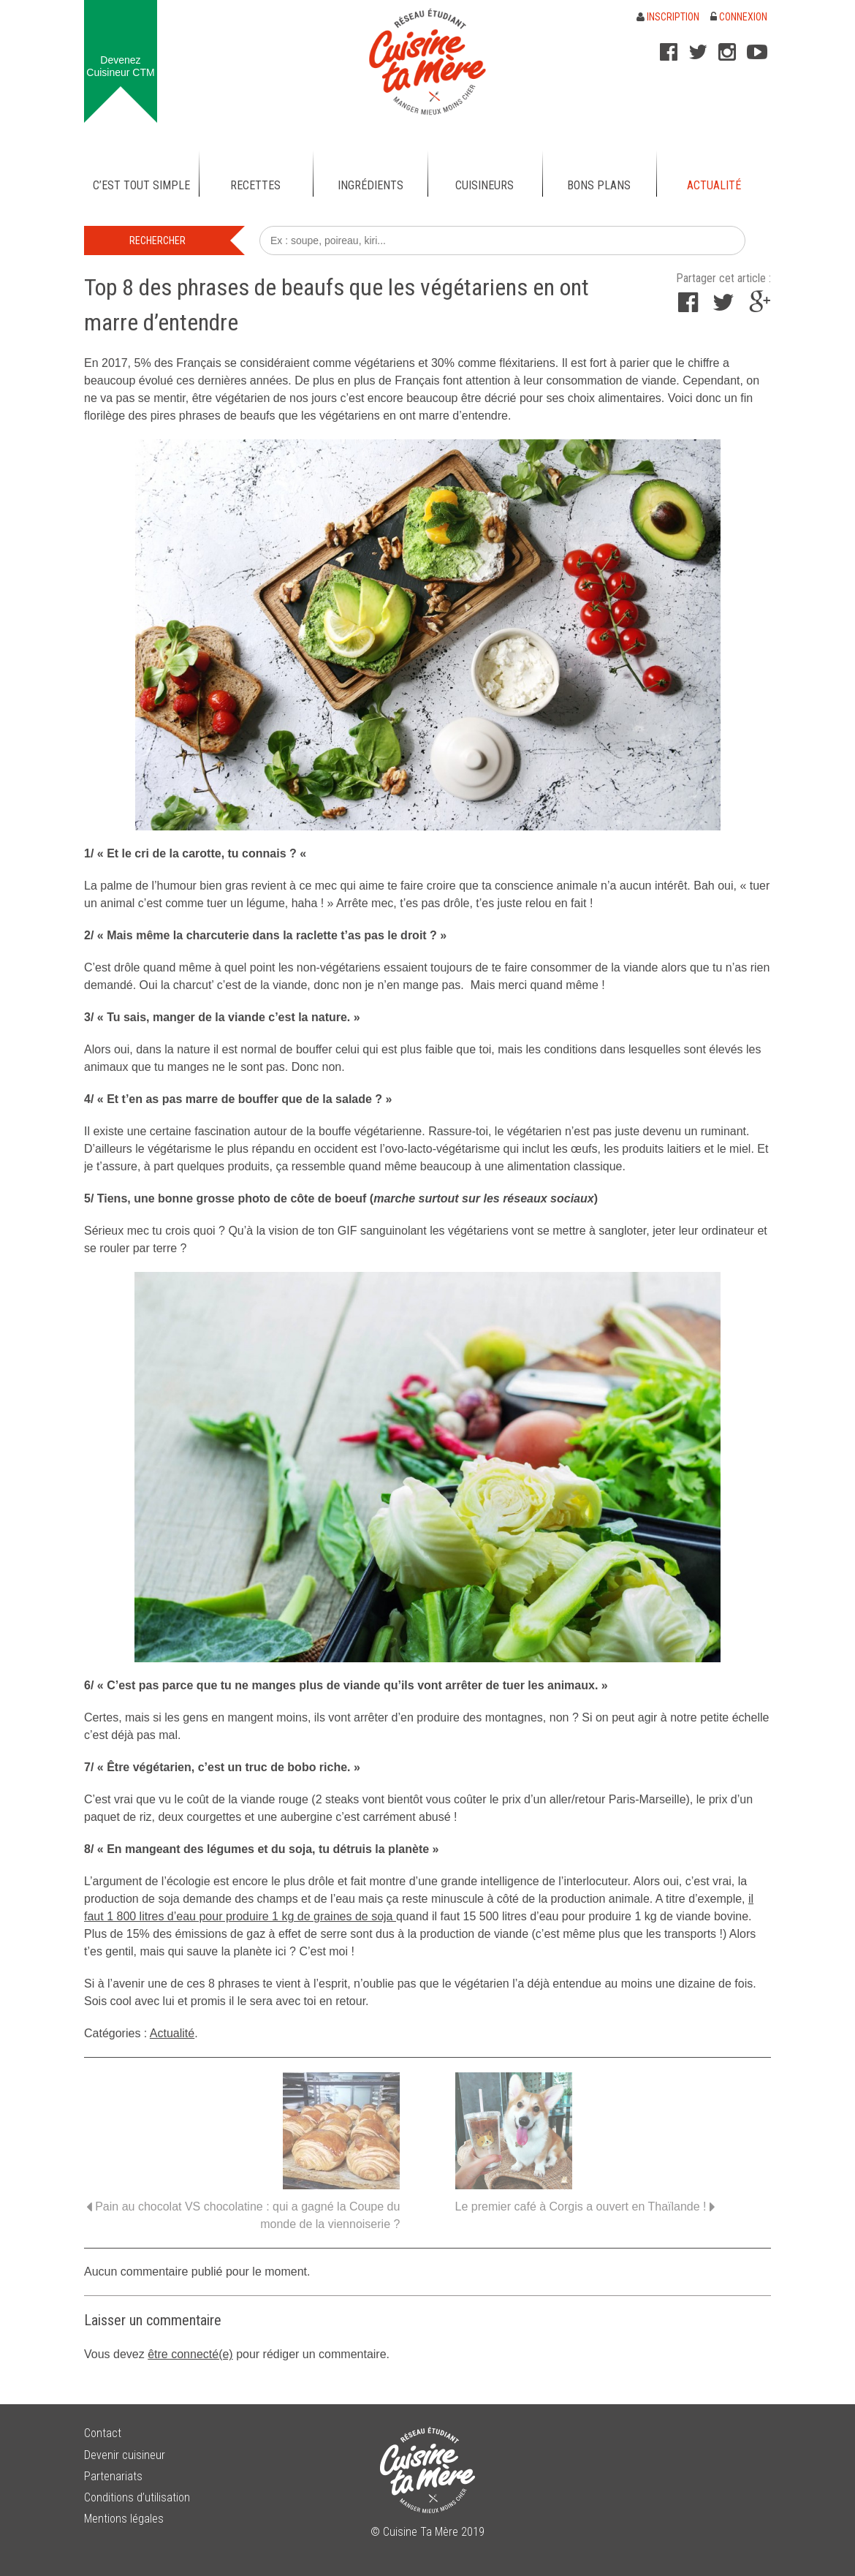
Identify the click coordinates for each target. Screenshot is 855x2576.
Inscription (667, 17)
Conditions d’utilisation (137, 2497)
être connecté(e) (190, 2354)
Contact (102, 2433)
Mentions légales (124, 2519)
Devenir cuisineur (124, 2455)
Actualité (172, 2033)
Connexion (738, 17)
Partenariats (113, 2476)
